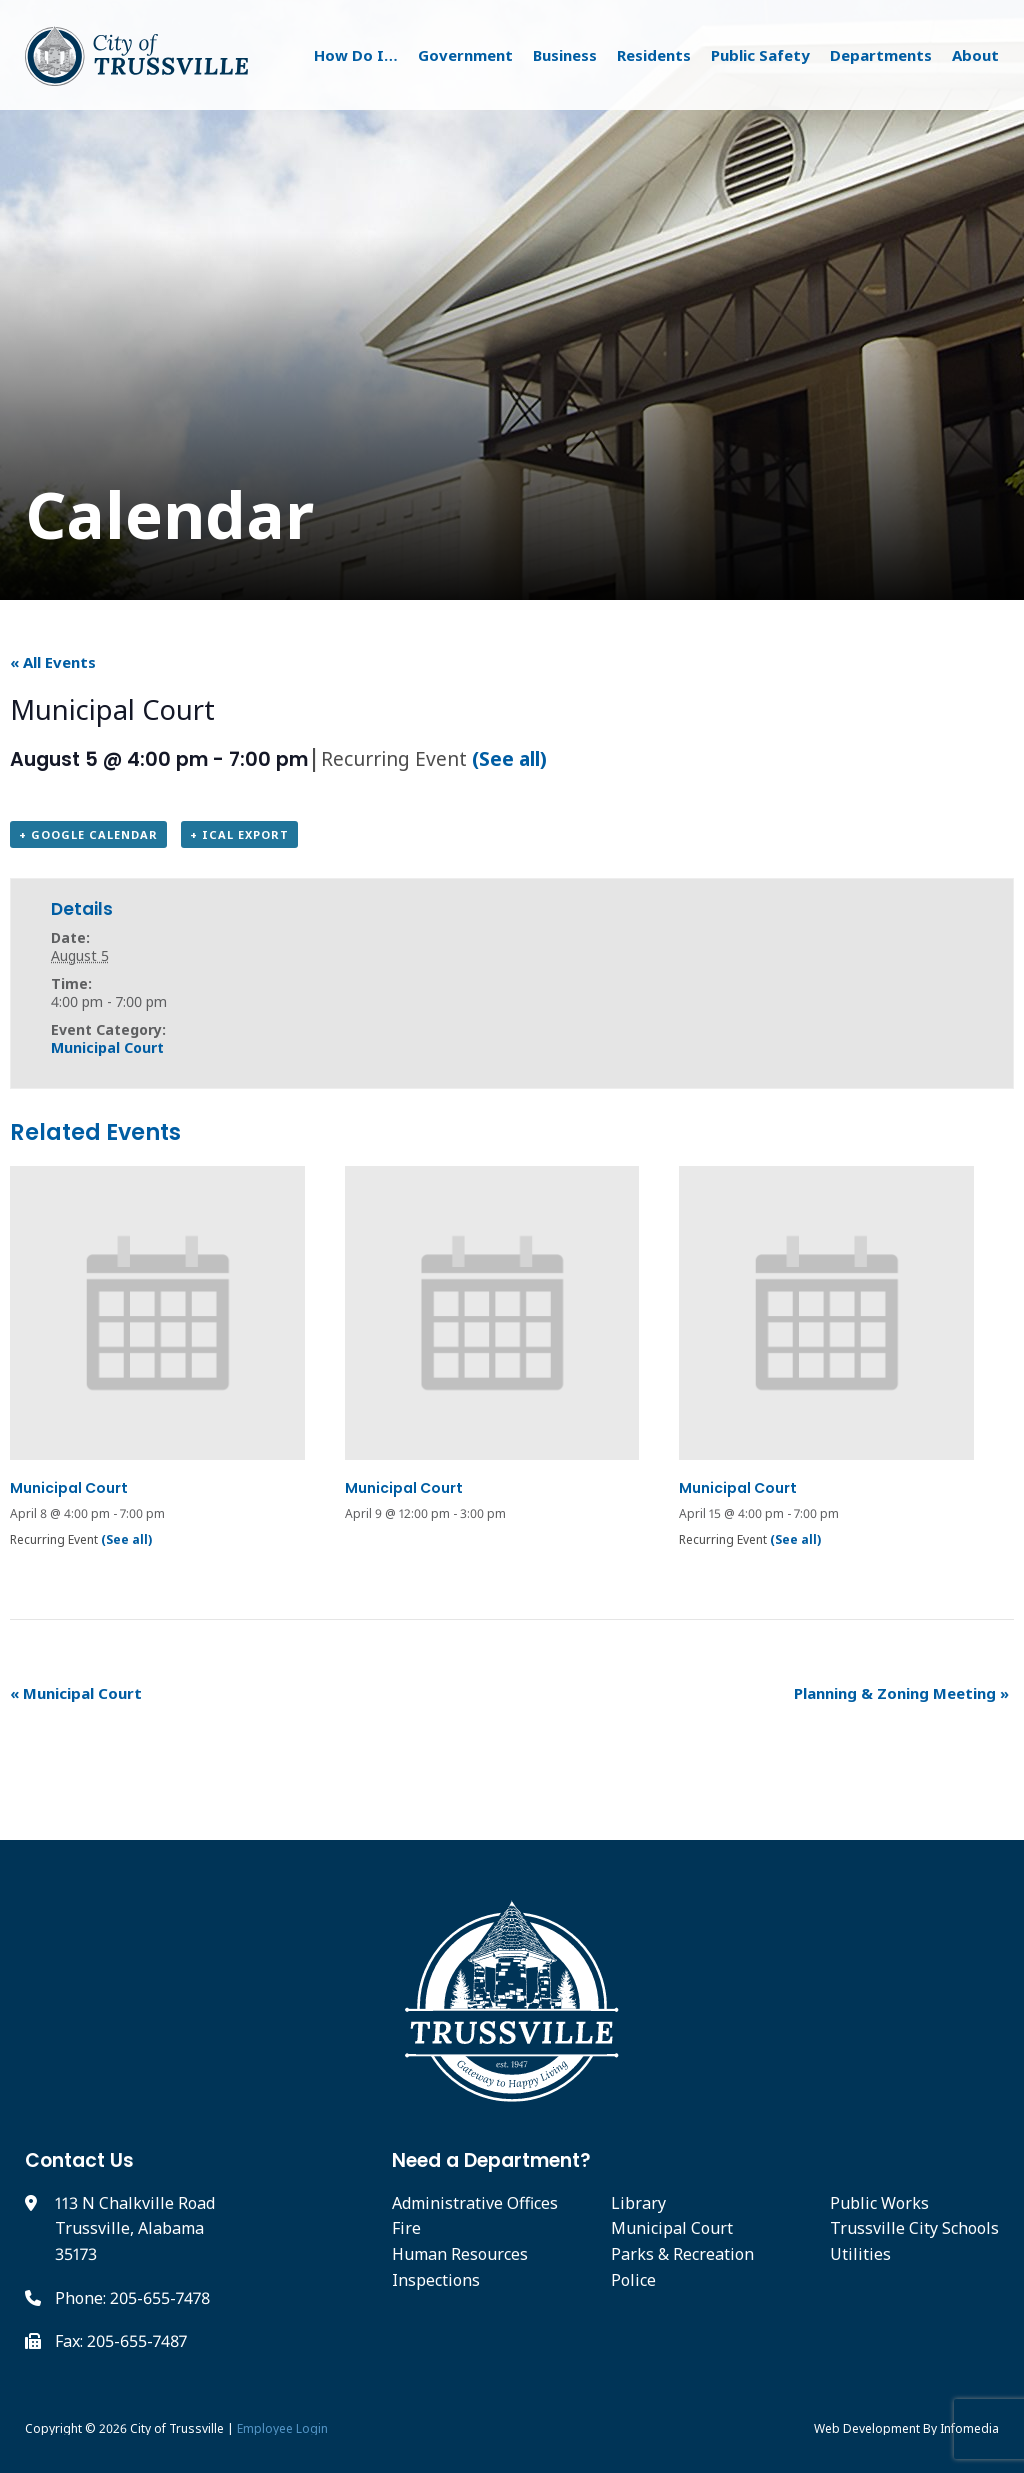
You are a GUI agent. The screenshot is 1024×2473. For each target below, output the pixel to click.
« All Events (53, 662)
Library (638, 2203)
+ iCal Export (239, 834)
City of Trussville (177, 2428)
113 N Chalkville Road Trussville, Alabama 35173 (135, 2228)
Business (565, 55)
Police (633, 2280)
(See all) (509, 758)
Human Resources (460, 2254)
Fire (406, 2228)
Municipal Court (107, 1047)
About (975, 55)
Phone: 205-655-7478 (132, 2298)
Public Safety (760, 55)
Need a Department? (491, 2160)
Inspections (436, 2280)
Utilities (860, 2254)
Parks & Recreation (682, 2254)
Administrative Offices (475, 2203)
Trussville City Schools (914, 2228)
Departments (881, 55)
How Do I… (356, 55)
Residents (654, 55)
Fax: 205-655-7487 (121, 2341)
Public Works (879, 2203)
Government (465, 55)
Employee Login (282, 2428)
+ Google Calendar (88, 834)
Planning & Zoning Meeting (901, 1693)
